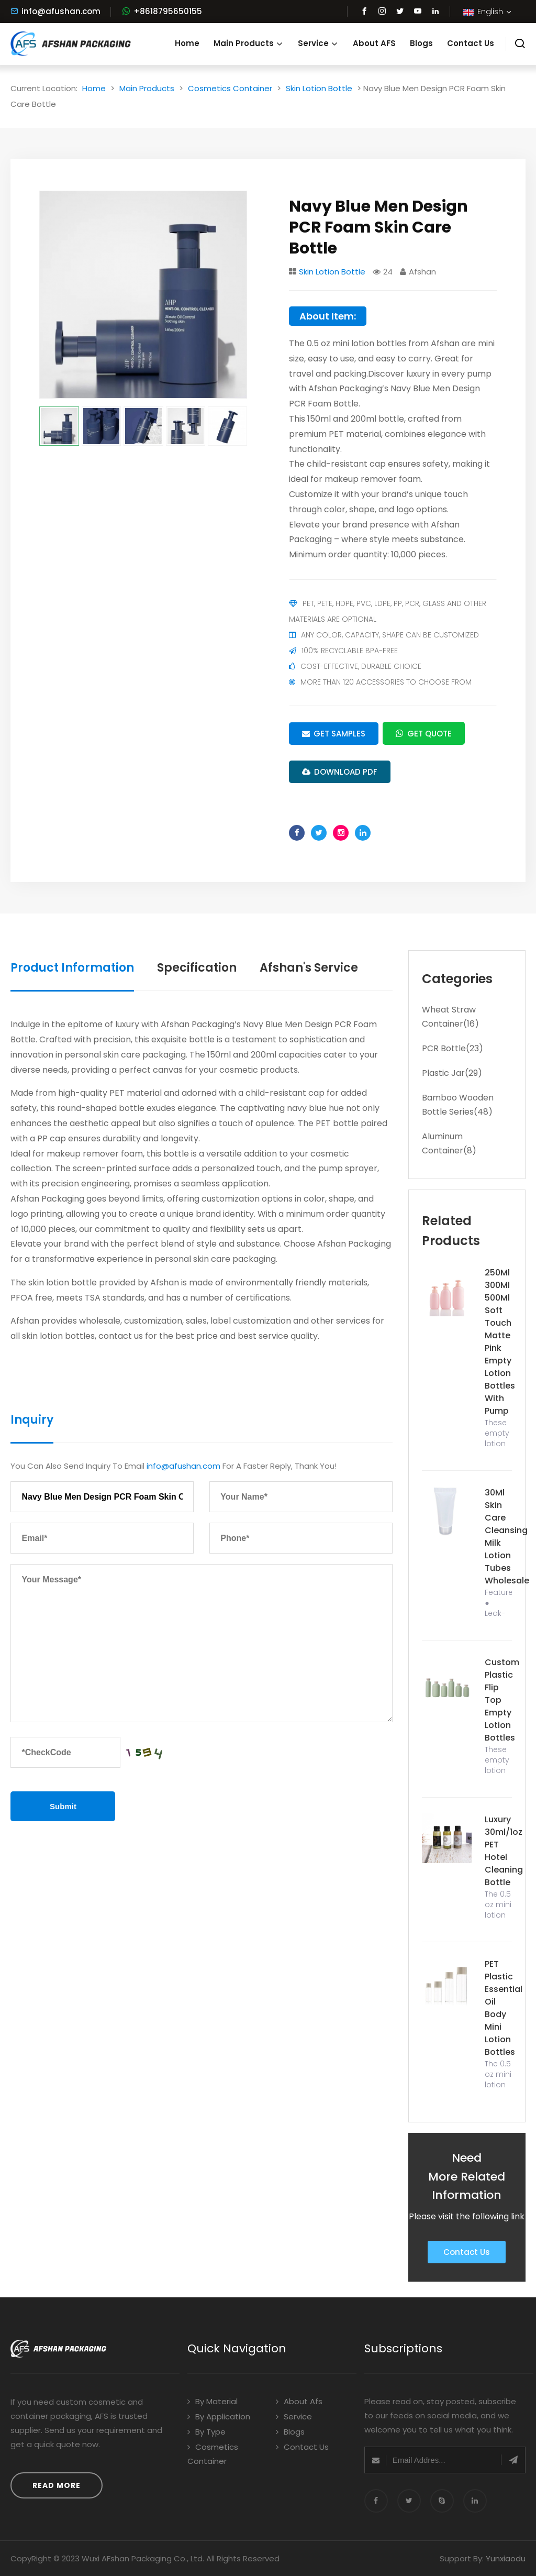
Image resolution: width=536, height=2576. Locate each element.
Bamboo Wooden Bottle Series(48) (458, 1105)
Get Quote (424, 733)
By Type (206, 2432)
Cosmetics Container (230, 88)
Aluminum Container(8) (449, 1143)
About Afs (299, 2401)
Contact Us (470, 43)
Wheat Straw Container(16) (450, 1017)
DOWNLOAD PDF (339, 772)
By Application (218, 2416)
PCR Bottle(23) (452, 1048)
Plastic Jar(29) (452, 1073)
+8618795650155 (167, 11)
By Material (212, 2401)
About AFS (374, 43)
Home (187, 43)
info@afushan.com (55, 11)
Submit (63, 1806)
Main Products (249, 43)
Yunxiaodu (506, 2558)
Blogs (421, 43)
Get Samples (333, 733)
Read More (56, 2485)
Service (318, 43)
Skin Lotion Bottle (319, 88)
